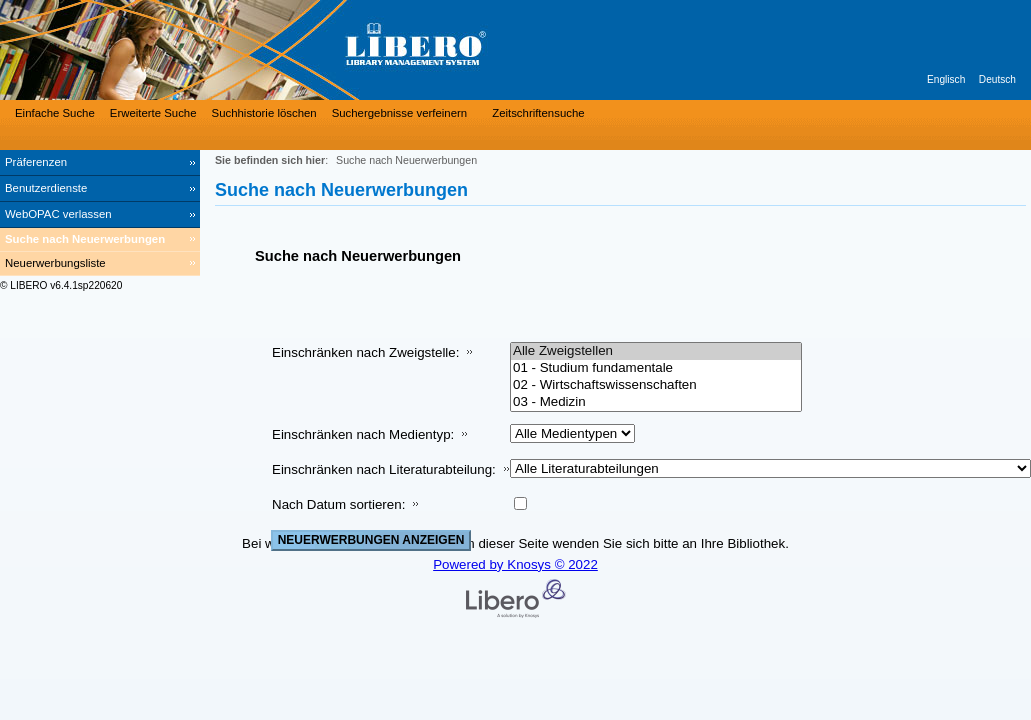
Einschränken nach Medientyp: (363, 434)
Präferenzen (36, 162)
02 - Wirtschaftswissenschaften (656, 385)
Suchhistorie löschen (264, 113)
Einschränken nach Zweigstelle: (365, 352)
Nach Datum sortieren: (338, 504)
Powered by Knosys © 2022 (515, 564)
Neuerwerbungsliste (55, 263)
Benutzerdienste (46, 188)
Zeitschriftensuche (538, 113)
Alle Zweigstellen (656, 351)
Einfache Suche (55, 113)
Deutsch (997, 79)
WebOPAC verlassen (58, 214)
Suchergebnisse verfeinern (400, 113)
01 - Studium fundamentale (656, 368)
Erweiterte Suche (153, 113)
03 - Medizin (656, 402)
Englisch (946, 79)
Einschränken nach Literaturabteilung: (384, 469)
